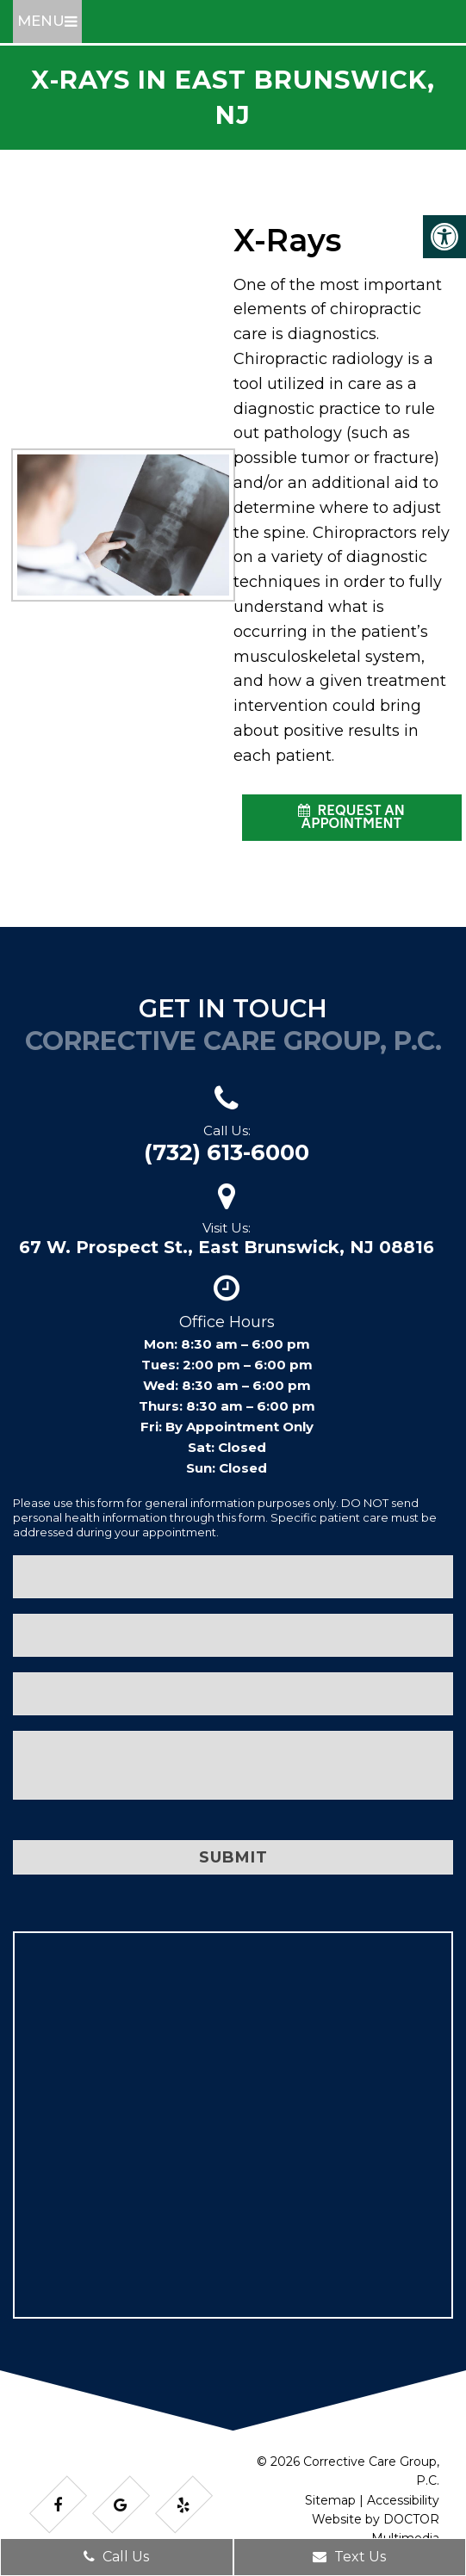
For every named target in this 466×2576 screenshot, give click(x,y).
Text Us (349, 2556)
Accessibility (403, 2500)
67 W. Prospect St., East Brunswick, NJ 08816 (226, 1247)
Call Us (116, 2556)
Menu (41, 20)
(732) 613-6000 (226, 1152)
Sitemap (330, 2500)
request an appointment (351, 818)
